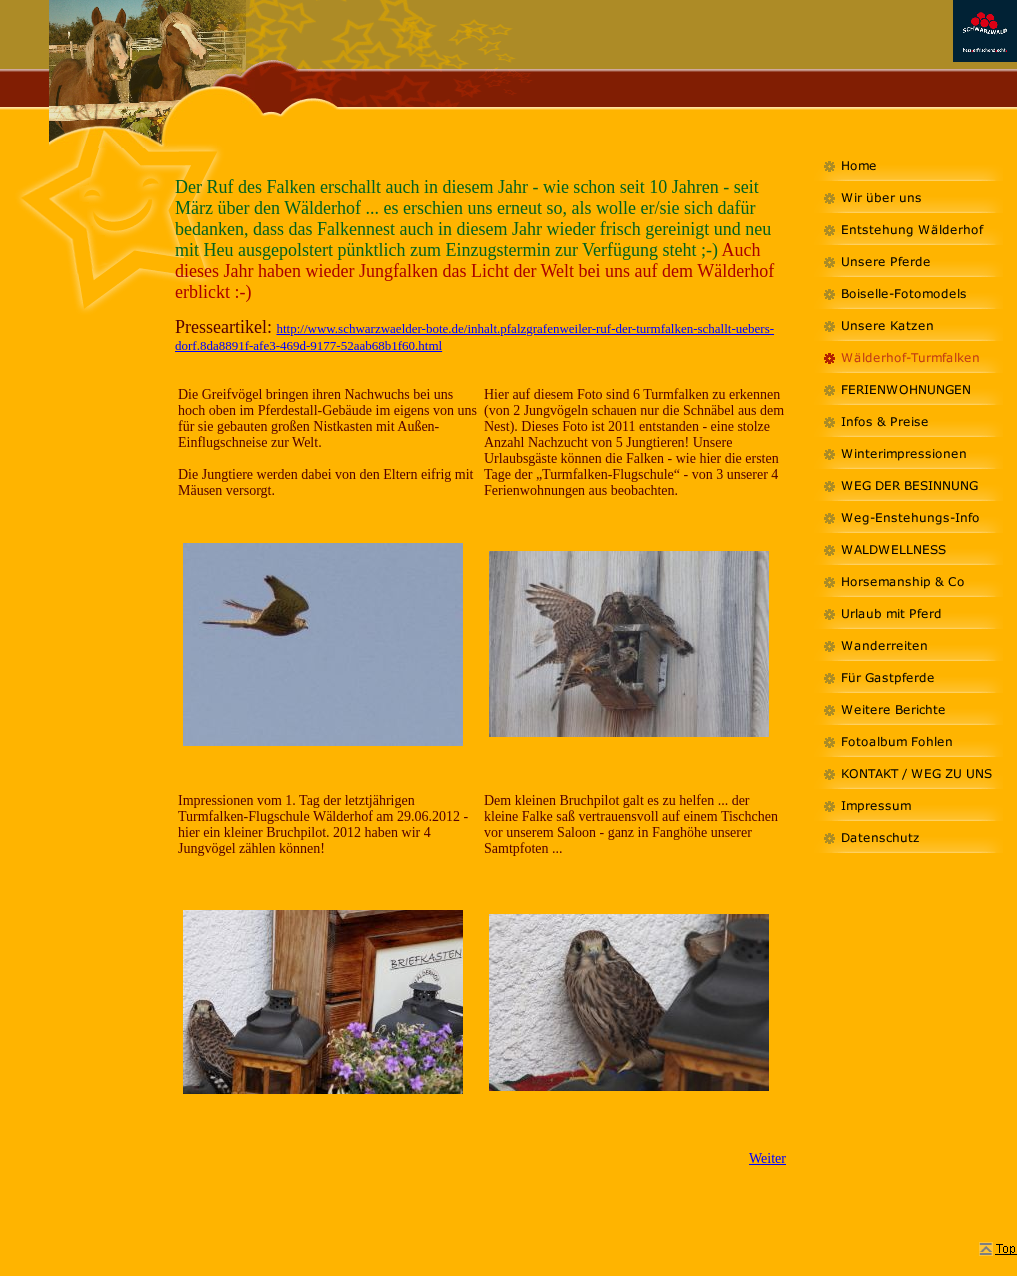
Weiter (767, 1158)
